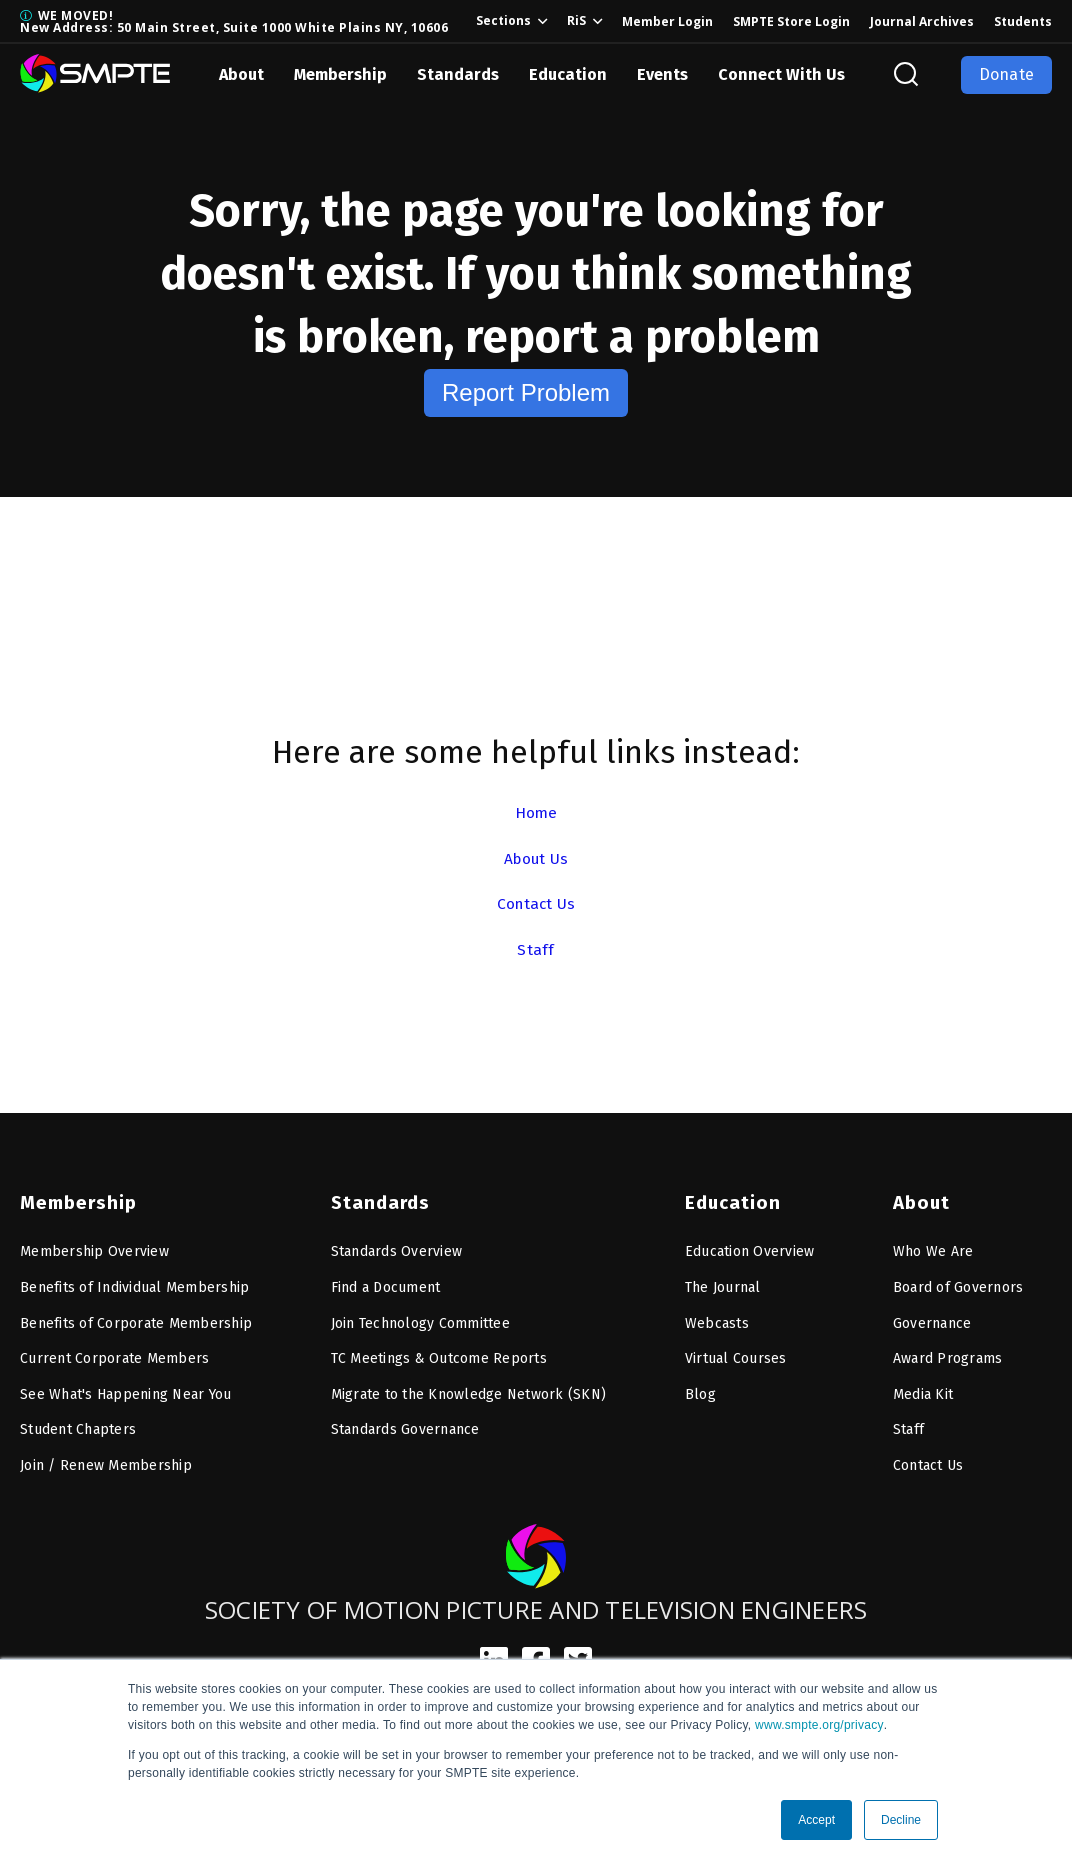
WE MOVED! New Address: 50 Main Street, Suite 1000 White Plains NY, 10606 (234, 21)
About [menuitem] (921, 1199)
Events (662, 74)
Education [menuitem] (731, 1199)
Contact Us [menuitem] (928, 1460)
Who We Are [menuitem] (933, 1247)
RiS (576, 20)
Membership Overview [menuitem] (94, 1247)
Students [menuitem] (1023, 21)
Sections (503, 20)
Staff (535, 949)
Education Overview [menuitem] (750, 1247)
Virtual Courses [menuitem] (736, 1354)
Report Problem (526, 392)
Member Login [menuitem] (667, 21)
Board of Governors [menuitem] (958, 1282)
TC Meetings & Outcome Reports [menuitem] (439, 1354)
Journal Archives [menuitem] (922, 21)
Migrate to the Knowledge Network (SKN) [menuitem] (469, 1389)
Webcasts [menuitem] (717, 1318)
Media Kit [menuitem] (923, 1389)
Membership (340, 74)
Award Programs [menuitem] (948, 1354)
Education (568, 74)
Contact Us (536, 903)
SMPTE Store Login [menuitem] (791, 21)
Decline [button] (901, 1820)
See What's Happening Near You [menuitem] (125, 1389)
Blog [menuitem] (700, 1389)
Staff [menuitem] (908, 1425)
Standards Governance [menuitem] (405, 1425)
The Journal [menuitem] (723, 1282)
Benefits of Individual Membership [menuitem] (134, 1282)
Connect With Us (781, 74)
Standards (458, 74)
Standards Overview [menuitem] (397, 1247)
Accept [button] (816, 1820)
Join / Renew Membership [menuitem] (106, 1460)
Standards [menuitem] (378, 1199)
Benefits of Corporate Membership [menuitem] (136, 1318)
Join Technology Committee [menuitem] (420, 1318)
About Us (536, 858)
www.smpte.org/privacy (819, 1725)
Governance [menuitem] (932, 1318)
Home (536, 812)
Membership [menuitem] (76, 1199)
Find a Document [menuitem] (386, 1282)
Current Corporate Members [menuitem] (114, 1354)
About (241, 74)
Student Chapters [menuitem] (78, 1425)
